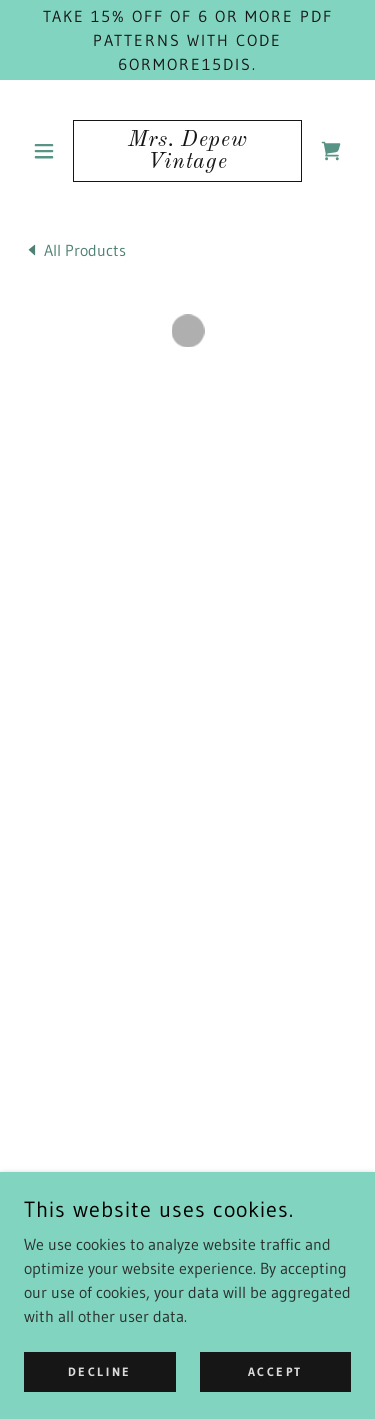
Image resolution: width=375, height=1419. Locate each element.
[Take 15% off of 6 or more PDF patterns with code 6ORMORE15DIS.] (187, 40)
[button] (48, 151)
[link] (187, 151)
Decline (100, 1371)
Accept (275, 1371)
